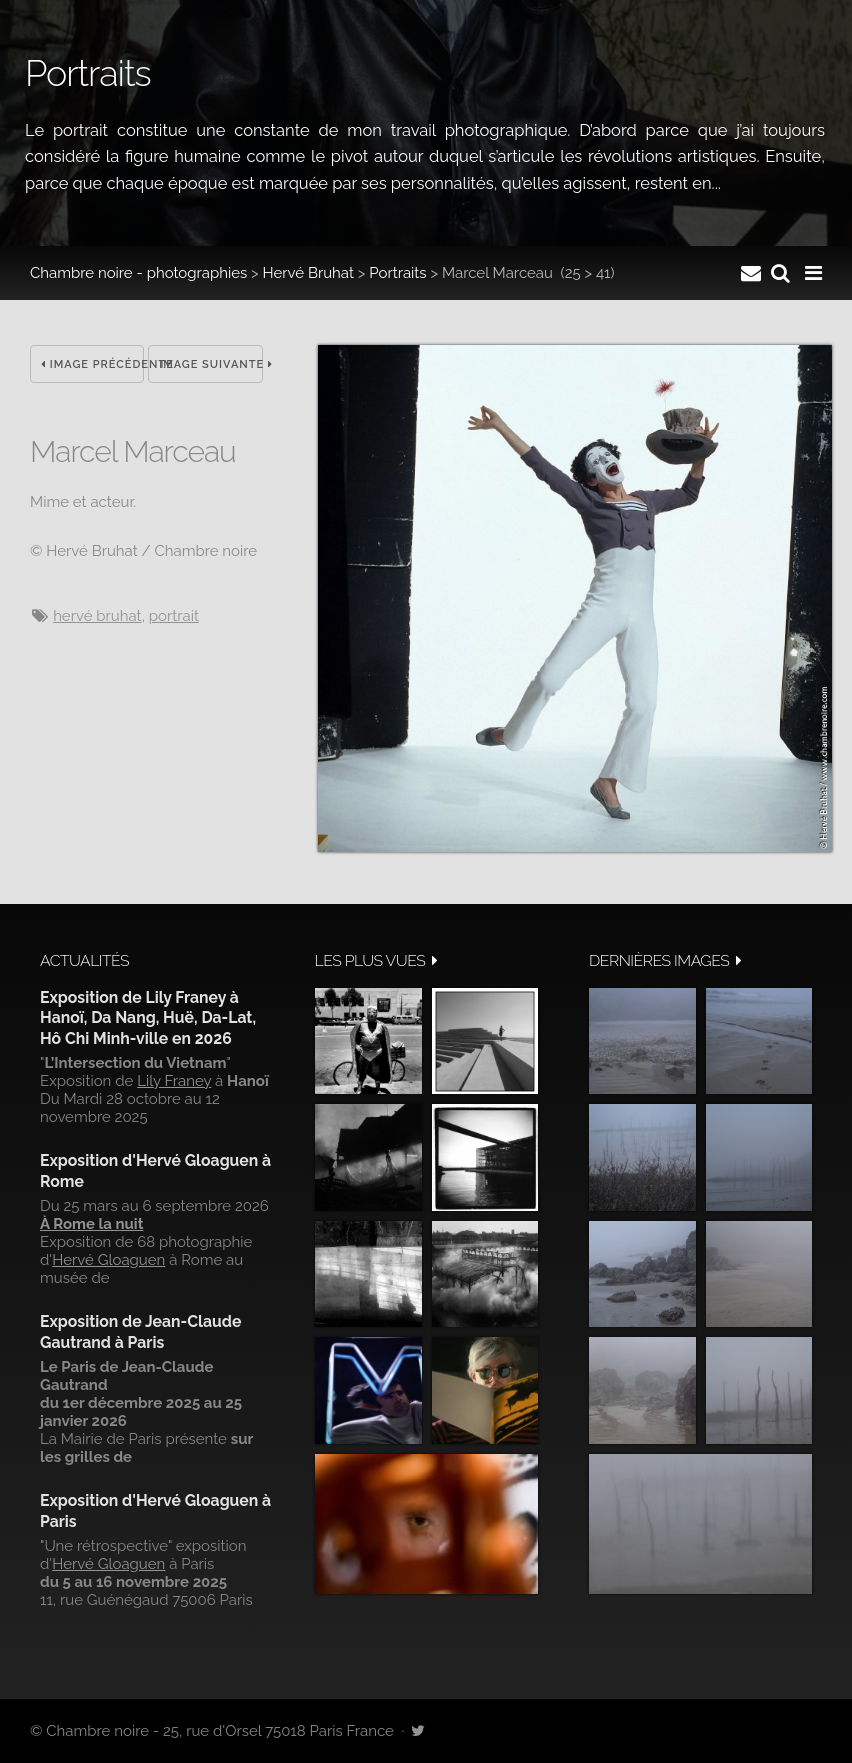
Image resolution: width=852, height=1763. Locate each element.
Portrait (174, 616)
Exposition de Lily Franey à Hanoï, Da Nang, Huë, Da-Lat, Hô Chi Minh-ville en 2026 (148, 1018)
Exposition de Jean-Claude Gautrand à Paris (140, 1331)
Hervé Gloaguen (108, 1260)
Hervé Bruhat (308, 273)
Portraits (397, 273)
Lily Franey (174, 1081)
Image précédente (92, 364)
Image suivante (210, 364)
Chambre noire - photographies (138, 273)
